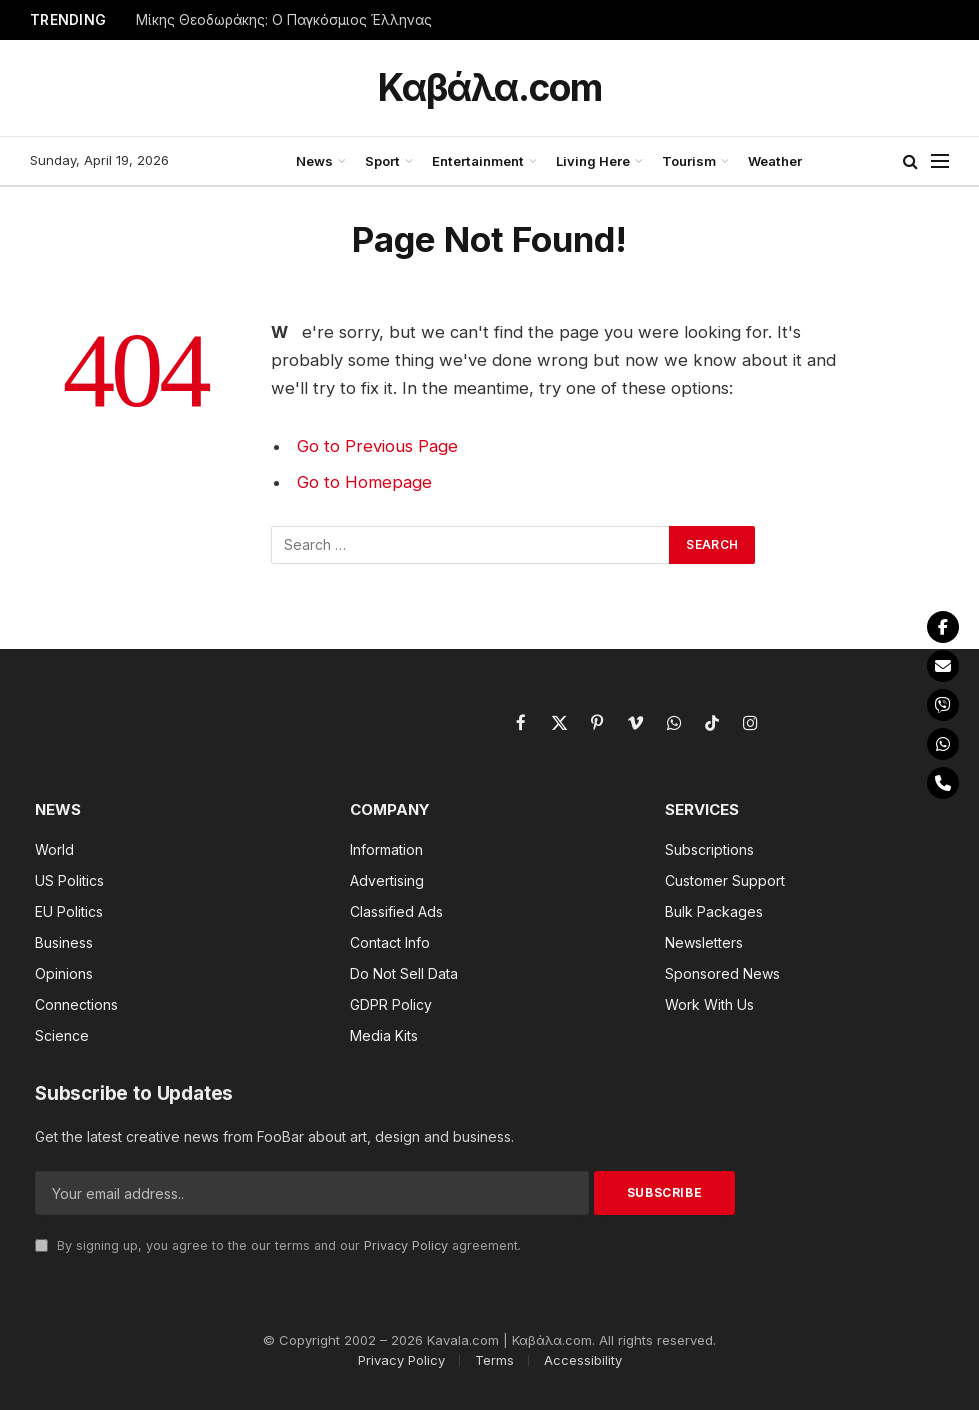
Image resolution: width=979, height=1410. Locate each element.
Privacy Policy (406, 1245)
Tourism (689, 161)
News (314, 161)
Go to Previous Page (377, 446)
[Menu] (940, 161)
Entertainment (478, 161)
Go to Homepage (364, 482)
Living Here (593, 161)
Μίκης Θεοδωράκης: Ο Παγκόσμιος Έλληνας (284, 20)
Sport (382, 161)
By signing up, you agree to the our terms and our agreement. (278, 1245)
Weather (775, 161)
